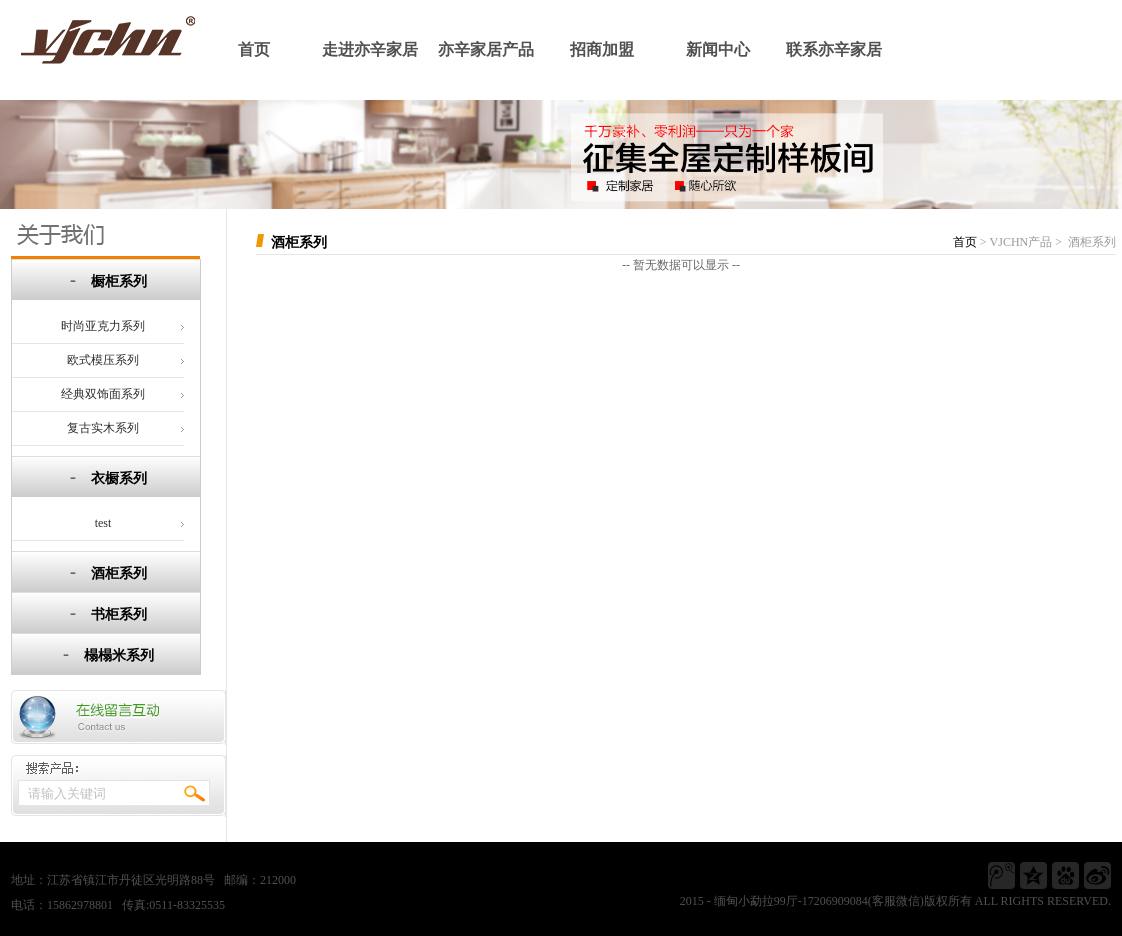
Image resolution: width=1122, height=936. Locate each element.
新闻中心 (718, 49)
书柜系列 (119, 614)
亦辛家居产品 (486, 49)
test (103, 523)
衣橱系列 (119, 478)
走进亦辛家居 (370, 49)
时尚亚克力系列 (103, 326)
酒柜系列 (119, 573)
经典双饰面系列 (103, 394)
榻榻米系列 (119, 655)
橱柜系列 (119, 281)
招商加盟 (602, 49)
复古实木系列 (103, 428)
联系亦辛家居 (834, 49)
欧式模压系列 (103, 360)
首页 (254, 49)
